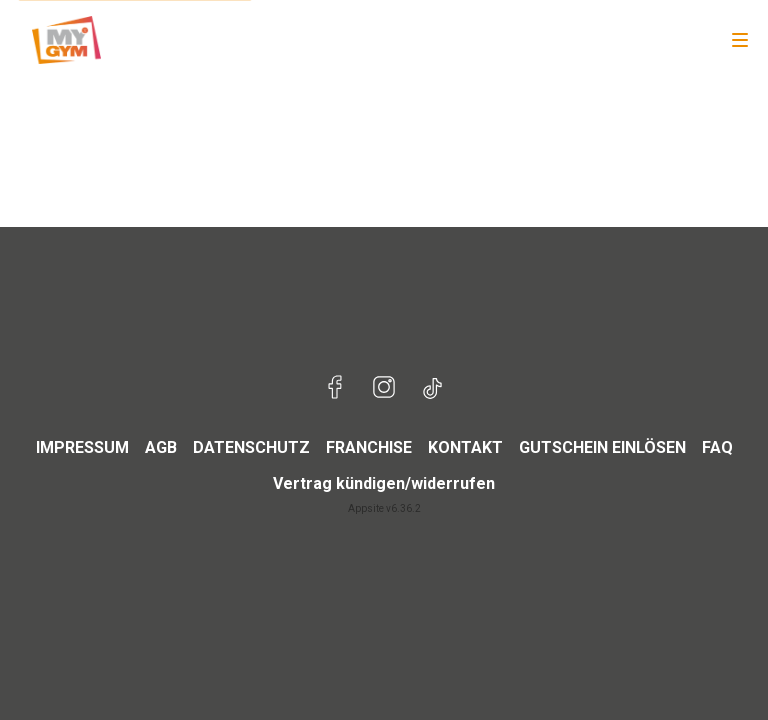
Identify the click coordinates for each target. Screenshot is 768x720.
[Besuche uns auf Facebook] (336, 390)
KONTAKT (465, 447)
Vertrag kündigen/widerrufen (384, 483)
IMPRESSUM (82, 447)
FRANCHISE (369, 447)
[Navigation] (740, 40)
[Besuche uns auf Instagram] (384, 390)
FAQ (717, 447)
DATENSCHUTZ (251, 447)
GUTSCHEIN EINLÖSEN (602, 447)
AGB (161, 447)
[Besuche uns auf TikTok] (432, 390)
